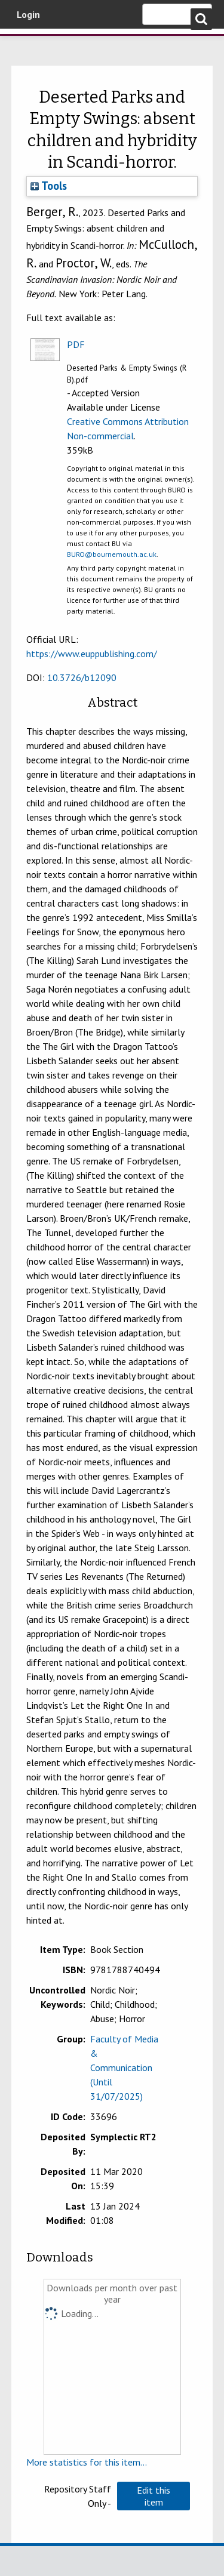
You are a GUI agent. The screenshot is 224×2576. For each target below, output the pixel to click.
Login (28, 14)
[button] (153, 2496)
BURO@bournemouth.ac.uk (112, 554)
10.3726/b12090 (81, 677)
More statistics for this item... (86, 2462)
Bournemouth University (27, 45)
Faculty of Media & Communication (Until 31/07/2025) (124, 2067)
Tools (48, 185)
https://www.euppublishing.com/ (91, 654)
